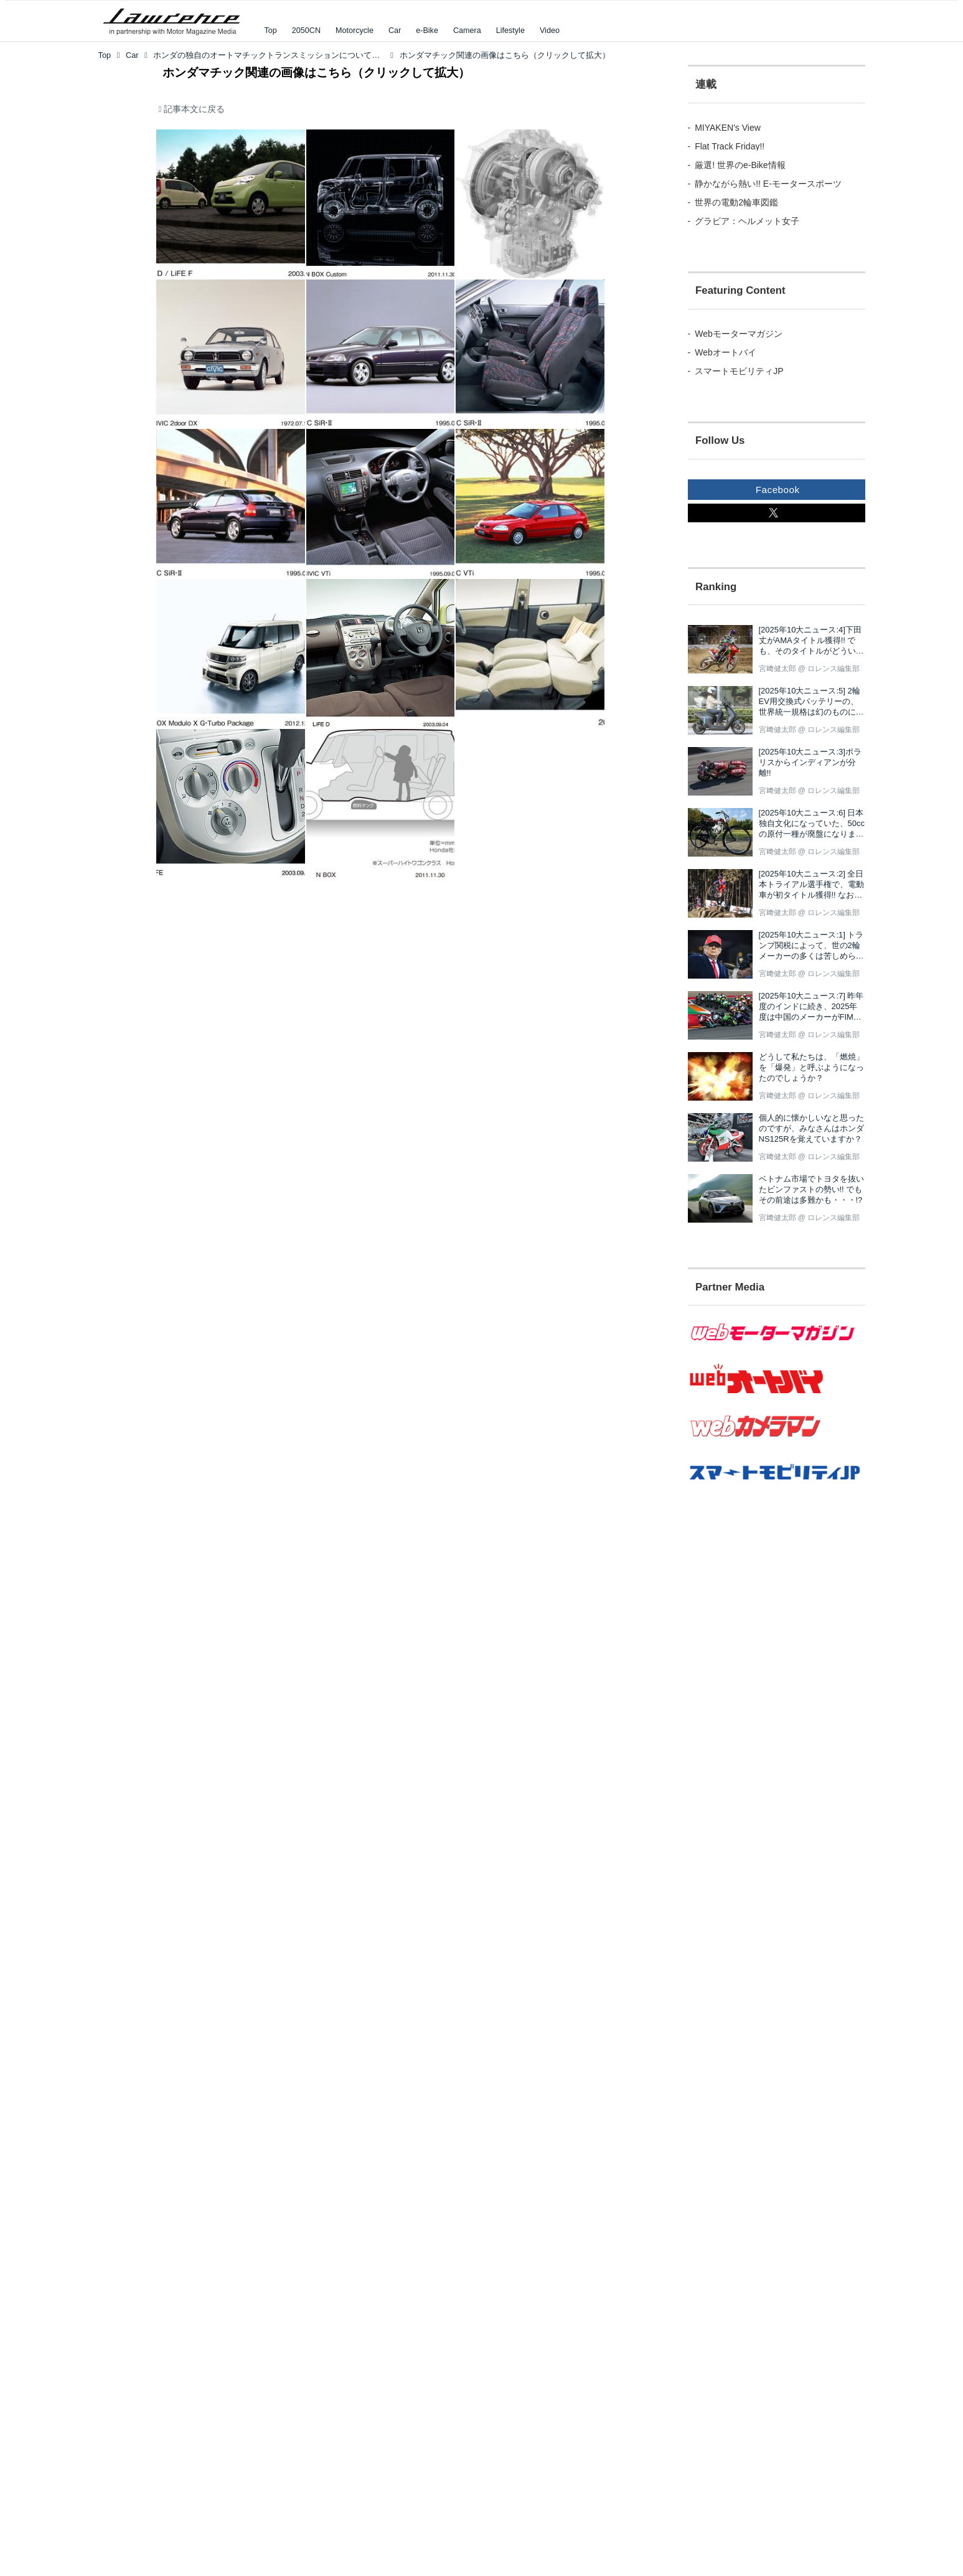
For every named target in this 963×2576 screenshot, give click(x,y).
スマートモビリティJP (739, 371)
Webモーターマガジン (738, 334)
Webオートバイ (725, 352)
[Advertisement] (756, 1726)
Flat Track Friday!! (729, 146)
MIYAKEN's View (728, 128)
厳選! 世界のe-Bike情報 (740, 165)
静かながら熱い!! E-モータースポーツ (768, 184)
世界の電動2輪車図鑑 (736, 202)
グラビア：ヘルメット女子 (747, 221)
